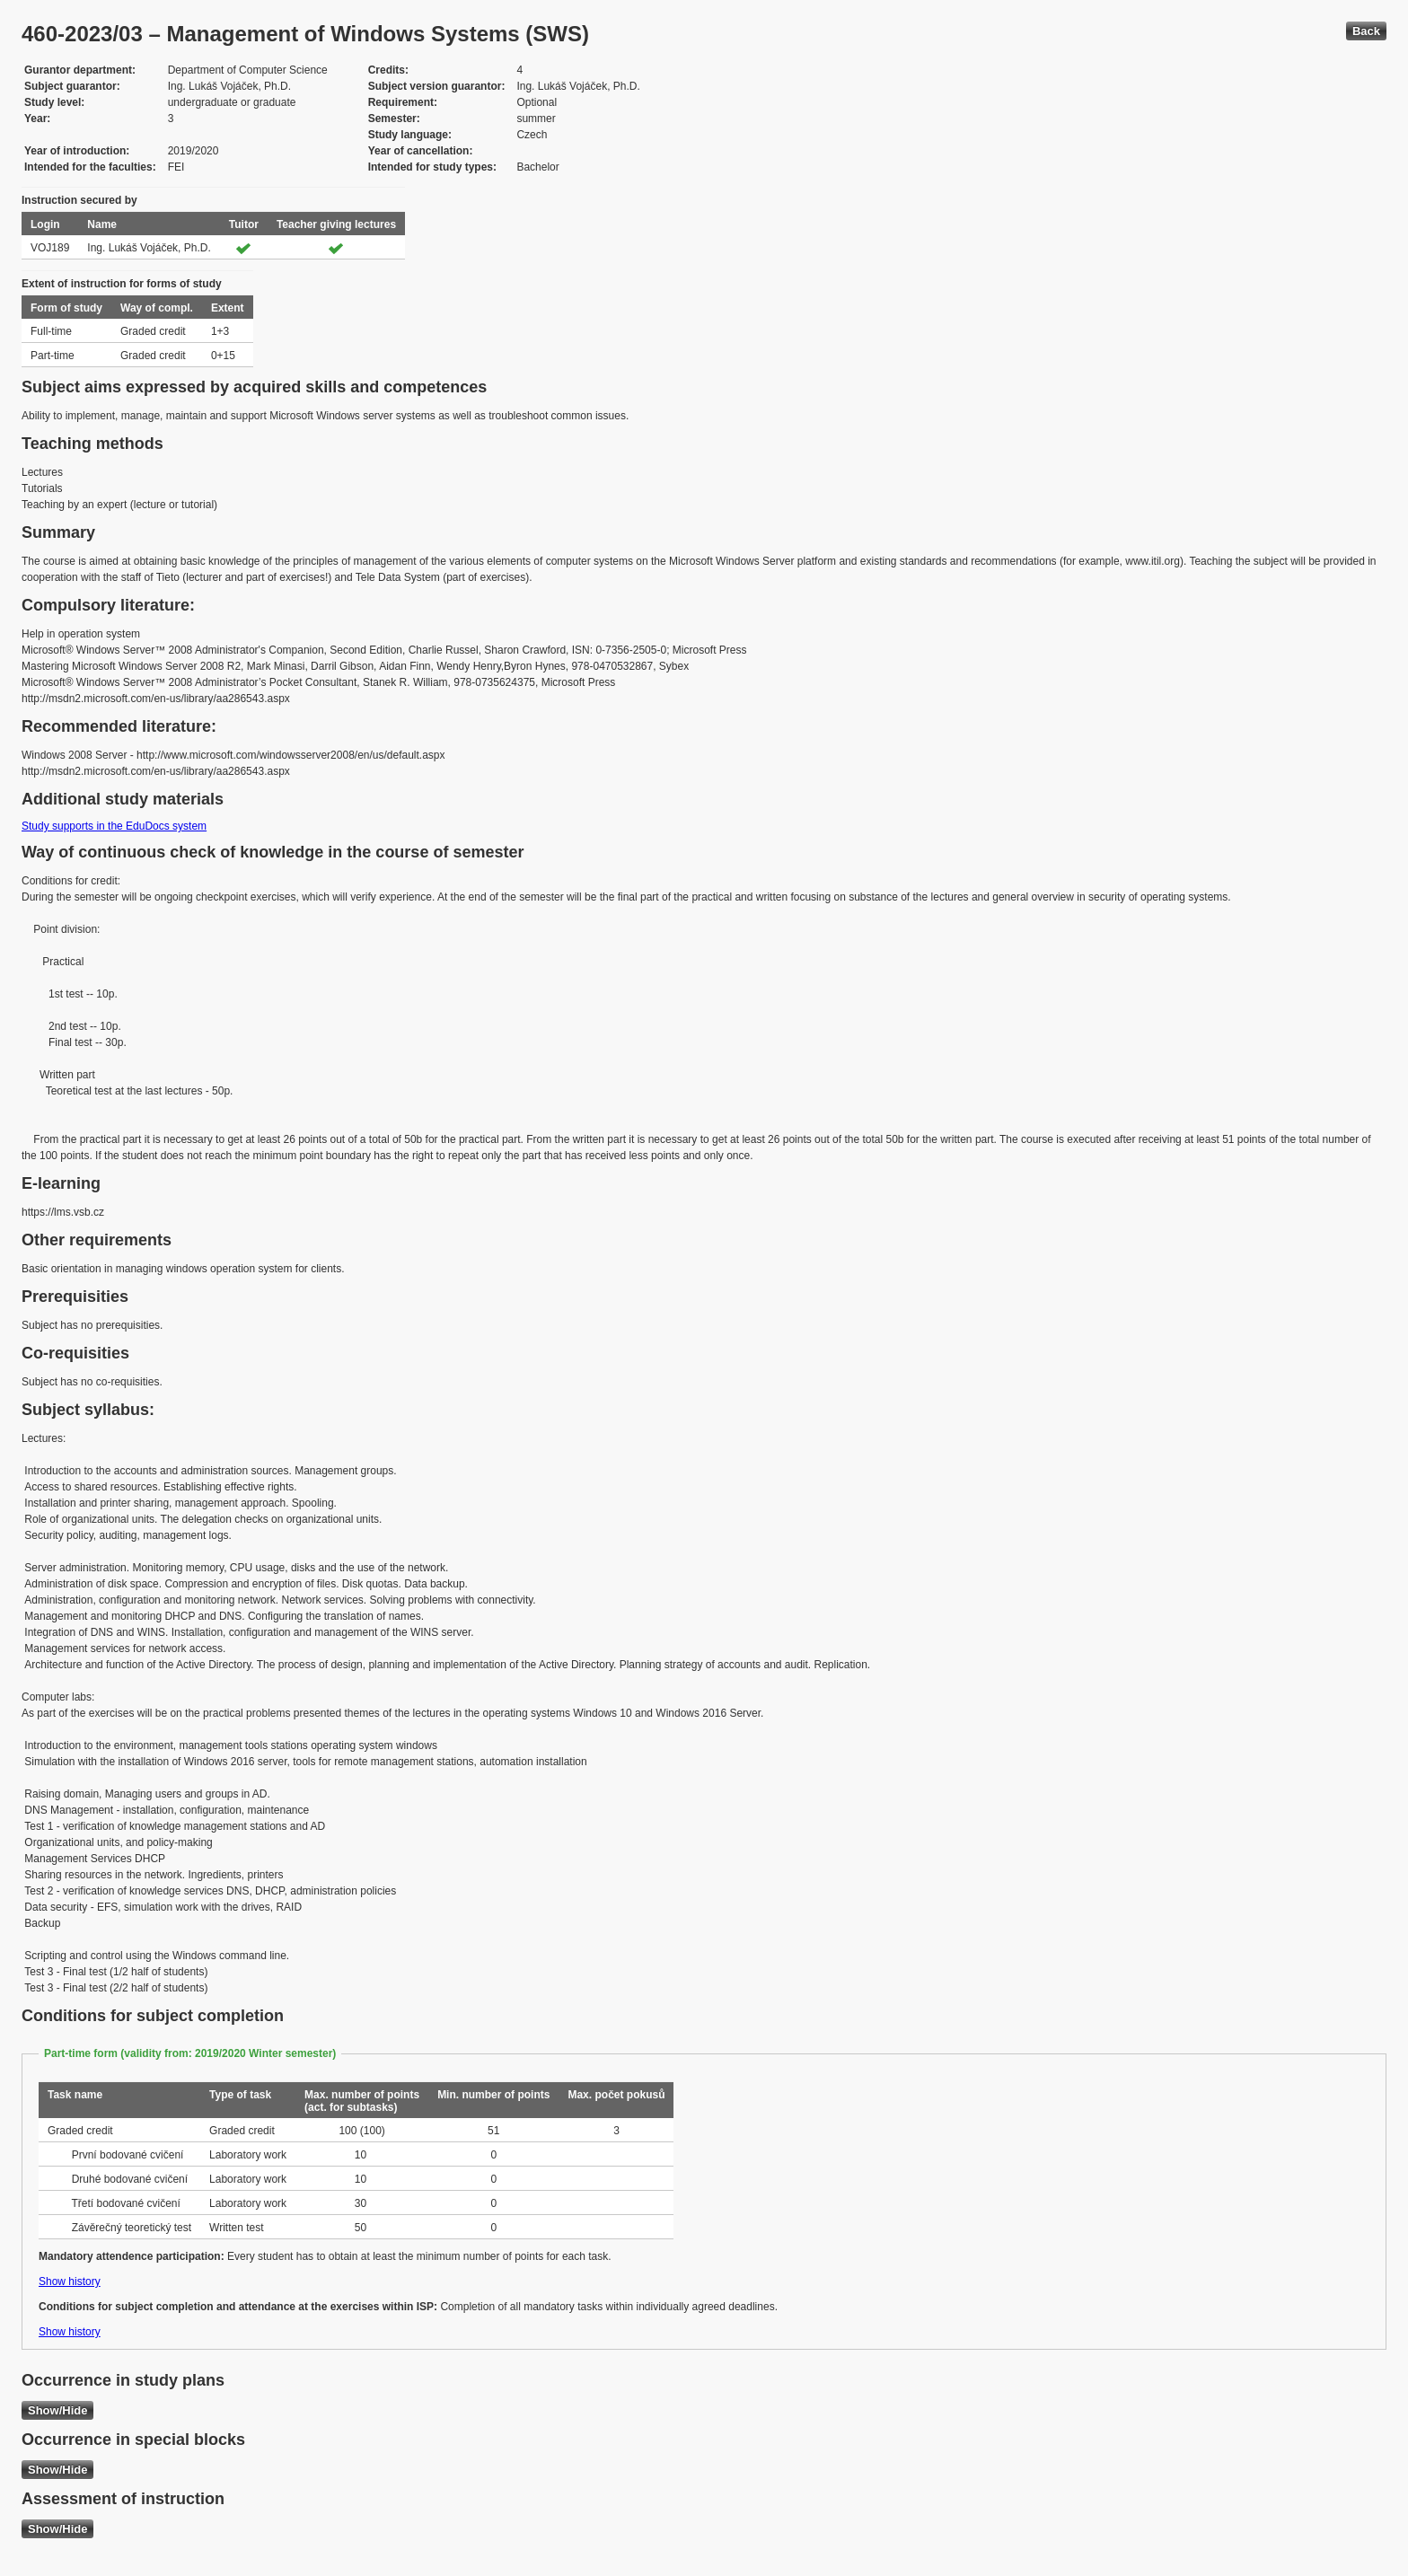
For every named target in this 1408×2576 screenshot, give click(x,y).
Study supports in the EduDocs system (114, 826)
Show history (70, 2281)
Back (1366, 31)
